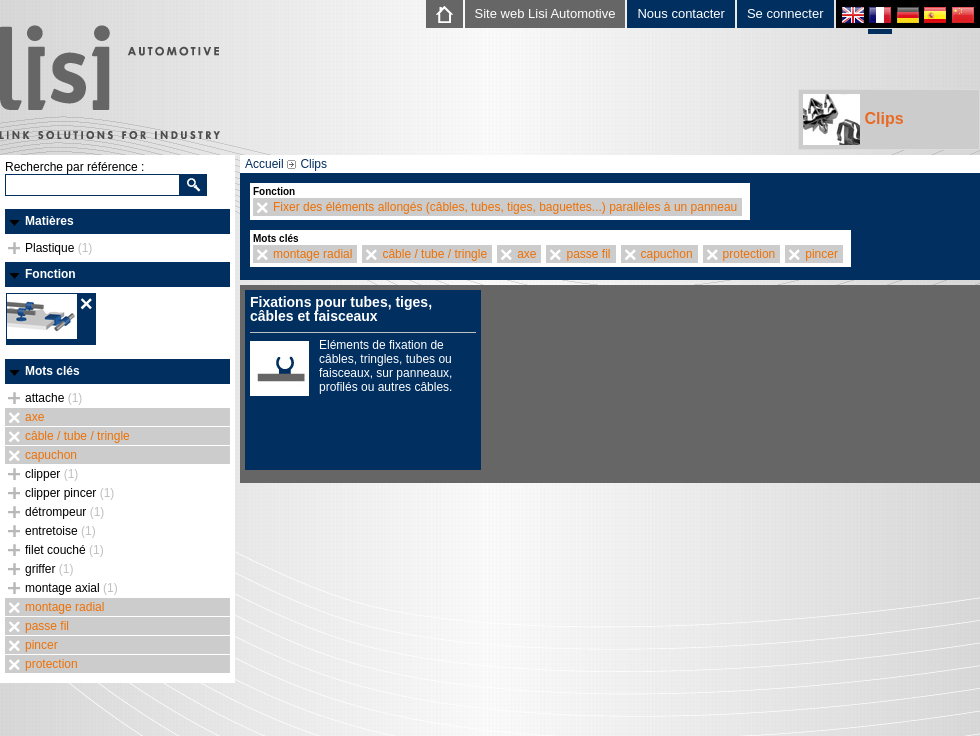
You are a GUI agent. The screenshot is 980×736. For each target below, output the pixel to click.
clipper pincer (69, 493)
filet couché (64, 550)
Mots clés (52, 371)
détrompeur (64, 512)
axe (34, 417)
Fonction (50, 274)
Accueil (264, 164)
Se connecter (785, 13)
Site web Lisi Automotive (545, 13)
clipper (51, 474)
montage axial (71, 588)
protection (51, 664)
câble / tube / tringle (77, 436)
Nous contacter (680, 13)
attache (53, 398)
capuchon (51, 455)
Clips (853, 119)
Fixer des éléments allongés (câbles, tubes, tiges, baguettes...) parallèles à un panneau (505, 207)
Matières (49, 221)
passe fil (47, 626)
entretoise (60, 531)
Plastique (58, 248)
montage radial (64, 607)
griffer (49, 569)
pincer (41, 645)
